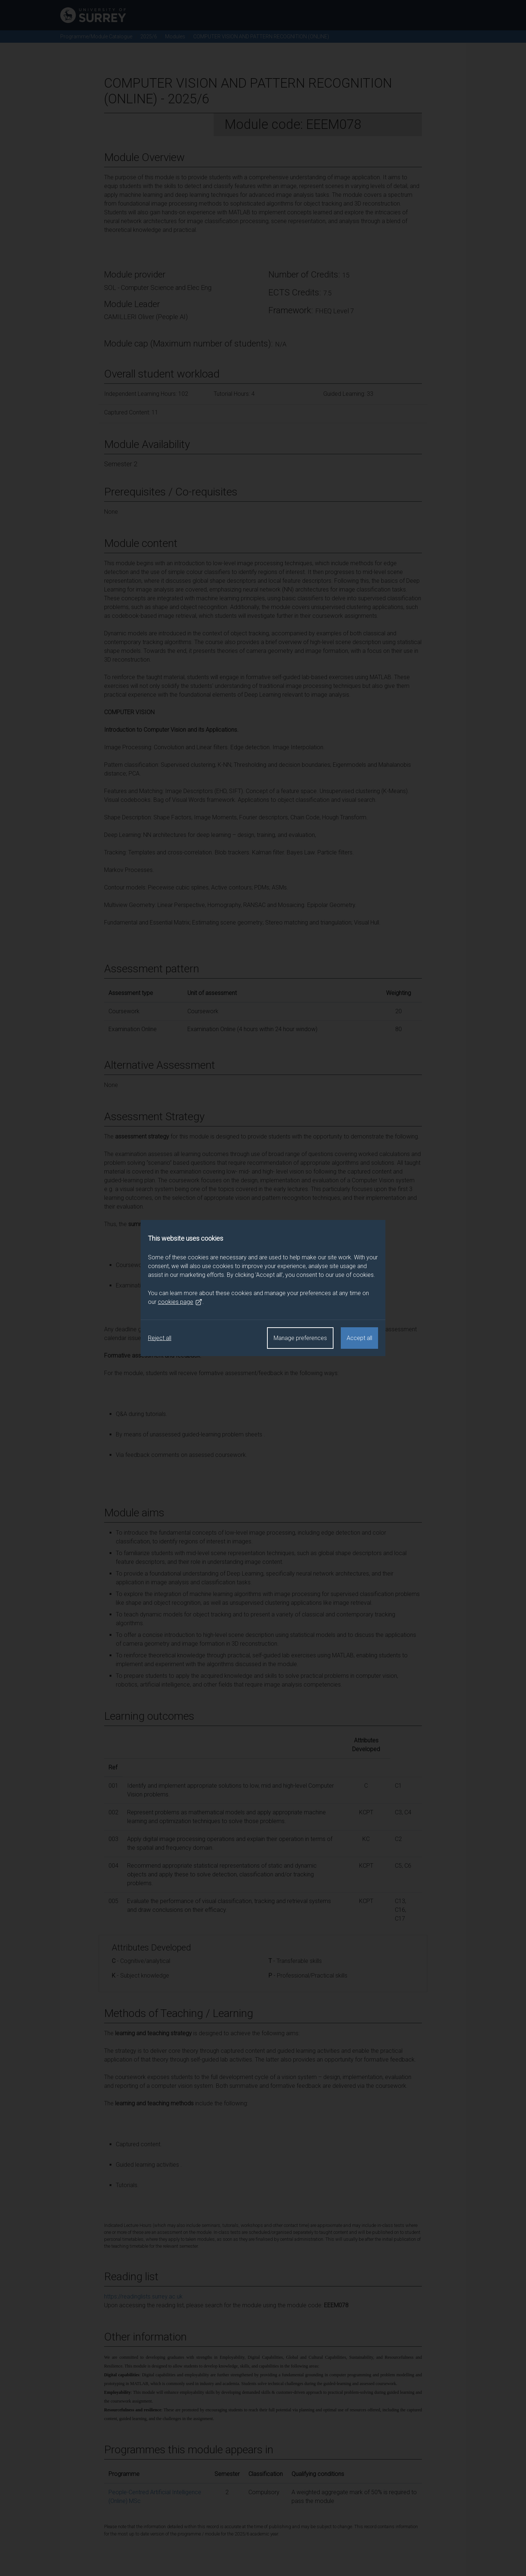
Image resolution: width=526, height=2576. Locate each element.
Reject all (159, 1338)
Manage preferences (300, 1338)
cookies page (180, 1302)
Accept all (359, 1338)
